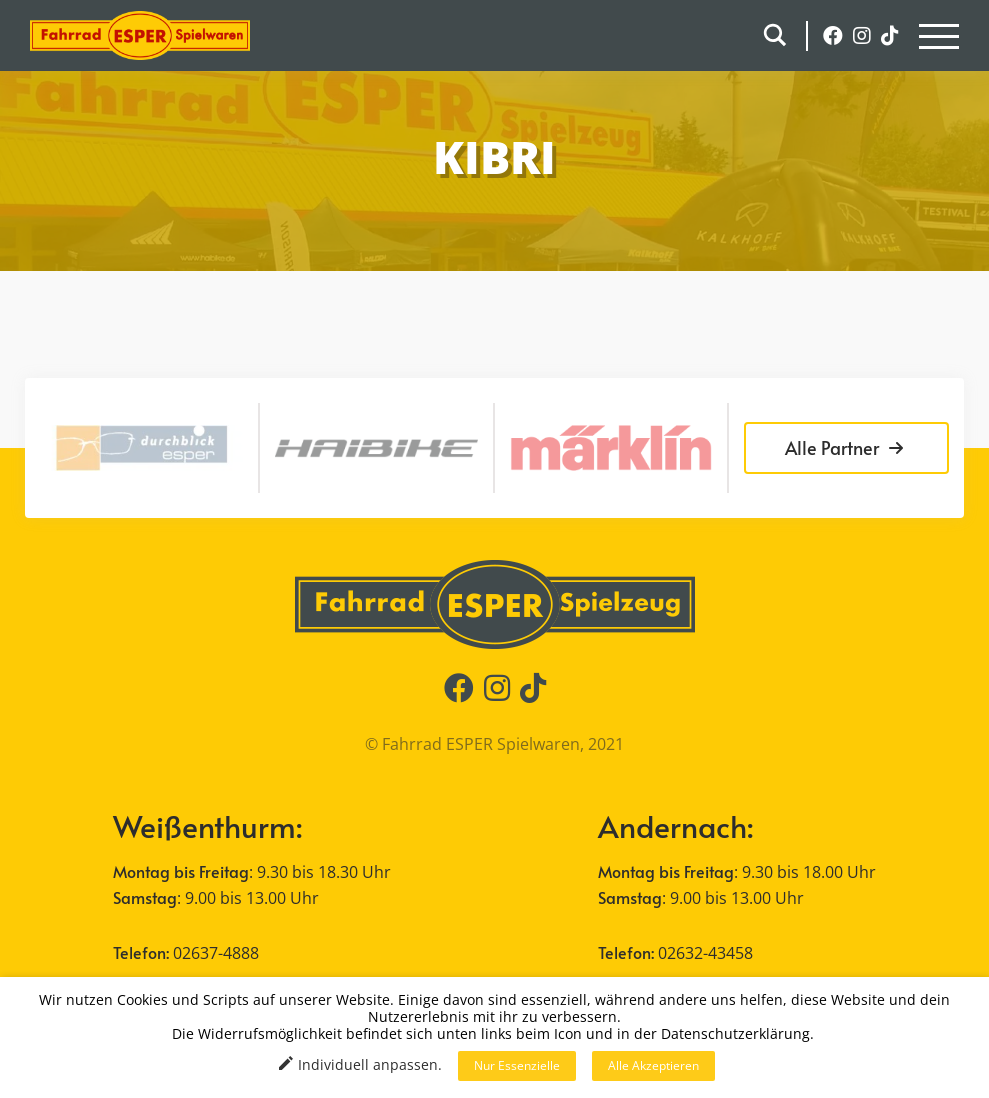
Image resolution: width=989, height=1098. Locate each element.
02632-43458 (705, 953)
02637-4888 (216, 953)
